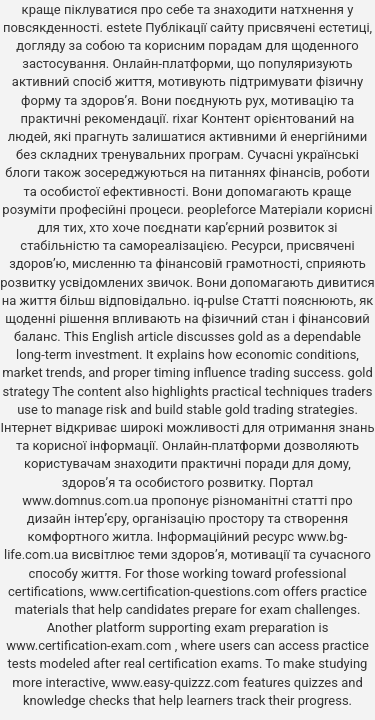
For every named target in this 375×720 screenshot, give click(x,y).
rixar (185, 118)
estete (124, 27)
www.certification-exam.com (90, 645)
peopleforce (221, 209)
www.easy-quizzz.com (177, 682)
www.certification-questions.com (186, 591)
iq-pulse (215, 300)
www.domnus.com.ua (86, 500)
